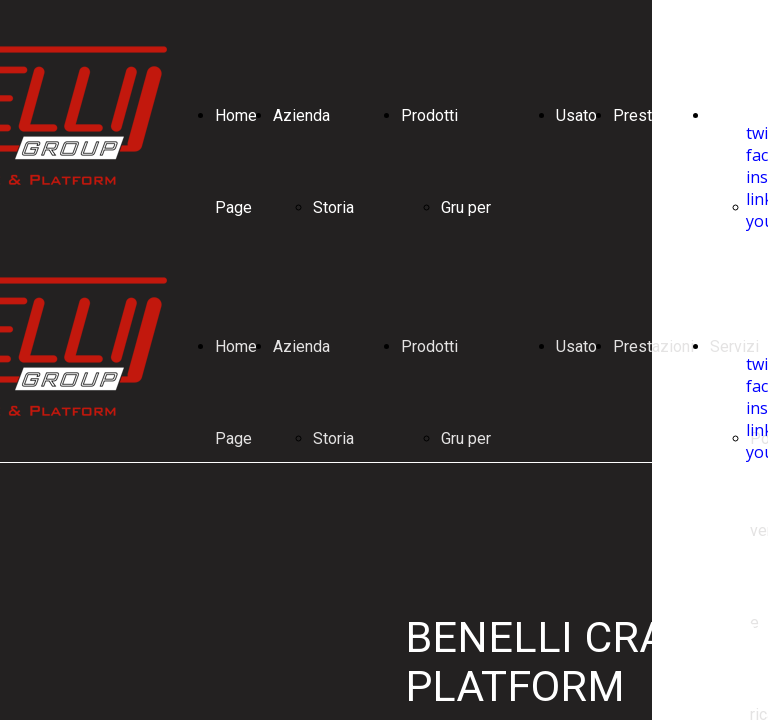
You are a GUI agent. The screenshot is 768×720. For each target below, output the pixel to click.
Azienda (301, 115)
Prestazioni (653, 115)
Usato (576, 115)
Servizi (734, 115)
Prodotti (429, 115)
